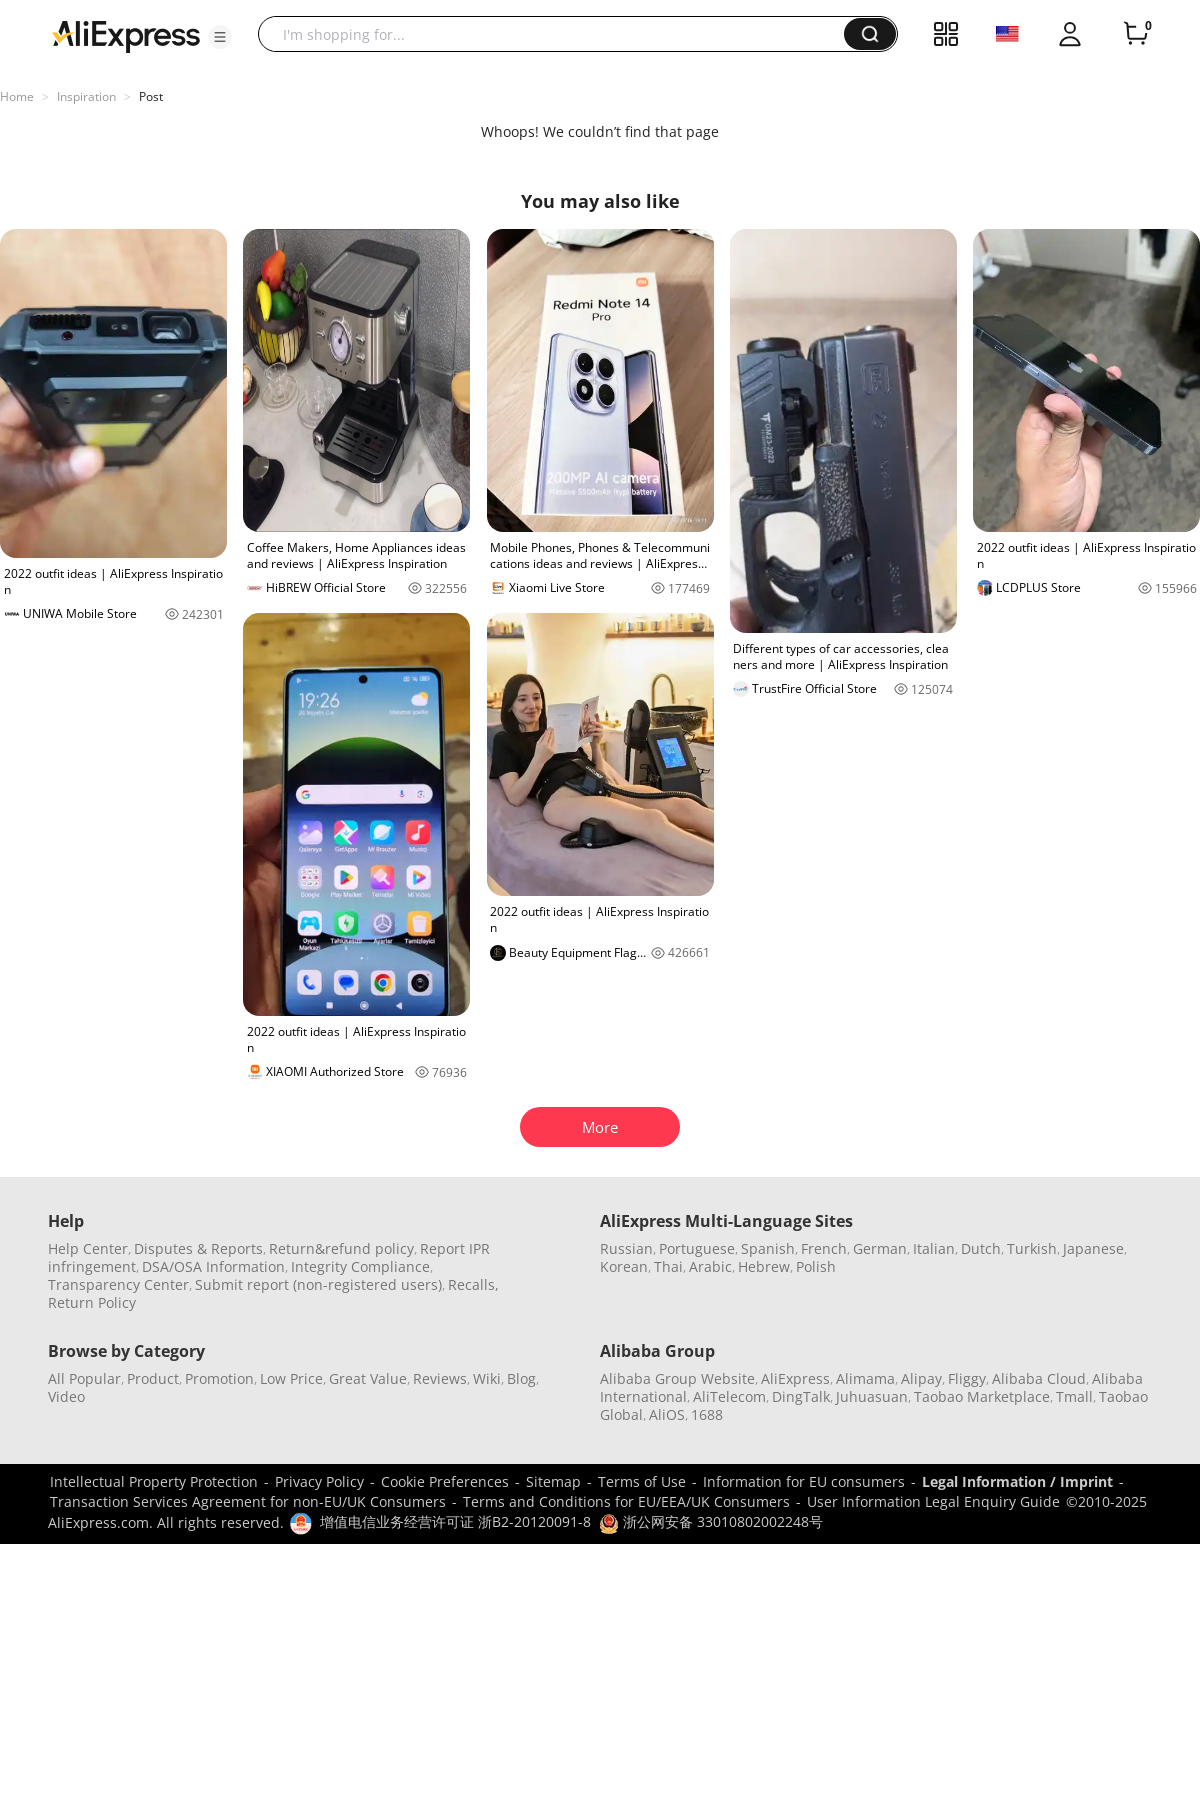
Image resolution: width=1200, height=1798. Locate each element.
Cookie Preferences (445, 1481)
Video (66, 1396)
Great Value (368, 1378)
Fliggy (967, 1378)
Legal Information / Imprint (1017, 1481)
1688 (707, 1414)
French (824, 1248)
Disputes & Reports (198, 1248)
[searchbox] (558, 34)
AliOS (667, 1414)
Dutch (981, 1248)
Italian (934, 1248)
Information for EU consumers (804, 1481)
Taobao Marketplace (982, 1396)
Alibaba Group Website (677, 1378)
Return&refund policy (341, 1248)
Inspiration (86, 96)
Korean (624, 1266)
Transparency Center (118, 1284)
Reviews (440, 1378)
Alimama (865, 1378)
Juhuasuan (872, 1396)
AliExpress (795, 1378)
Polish (816, 1266)
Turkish (1032, 1248)
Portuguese (697, 1248)
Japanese (1093, 1248)
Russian (626, 1248)
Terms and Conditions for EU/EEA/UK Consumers (626, 1501)
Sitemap (553, 1481)
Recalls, (473, 1284)
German (880, 1248)
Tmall (1074, 1396)
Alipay (921, 1378)
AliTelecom (729, 1396)
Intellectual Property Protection (154, 1481)
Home (17, 96)
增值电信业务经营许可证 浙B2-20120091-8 (455, 1521)
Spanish (768, 1248)
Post (151, 96)
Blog (521, 1378)
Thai (668, 1266)
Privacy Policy (319, 1481)
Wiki (487, 1378)
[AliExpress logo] (126, 35)
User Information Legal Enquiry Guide (933, 1501)
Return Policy (92, 1302)
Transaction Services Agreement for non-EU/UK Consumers (248, 1501)
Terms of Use (642, 1481)
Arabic (710, 1266)
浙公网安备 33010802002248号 (711, 1521)
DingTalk (801, 1396)
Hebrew (764, 1266)
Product (153, 1378)
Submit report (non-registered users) (318, 1284)
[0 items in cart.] (1136, 34)
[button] (220, 37)
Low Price (291, 1378)
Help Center (88, 1248)
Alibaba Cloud (1039, 1378)
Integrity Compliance (360, 1266)
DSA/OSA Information (213, 1266)
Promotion (219, 1378)
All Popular (84, 1378)
